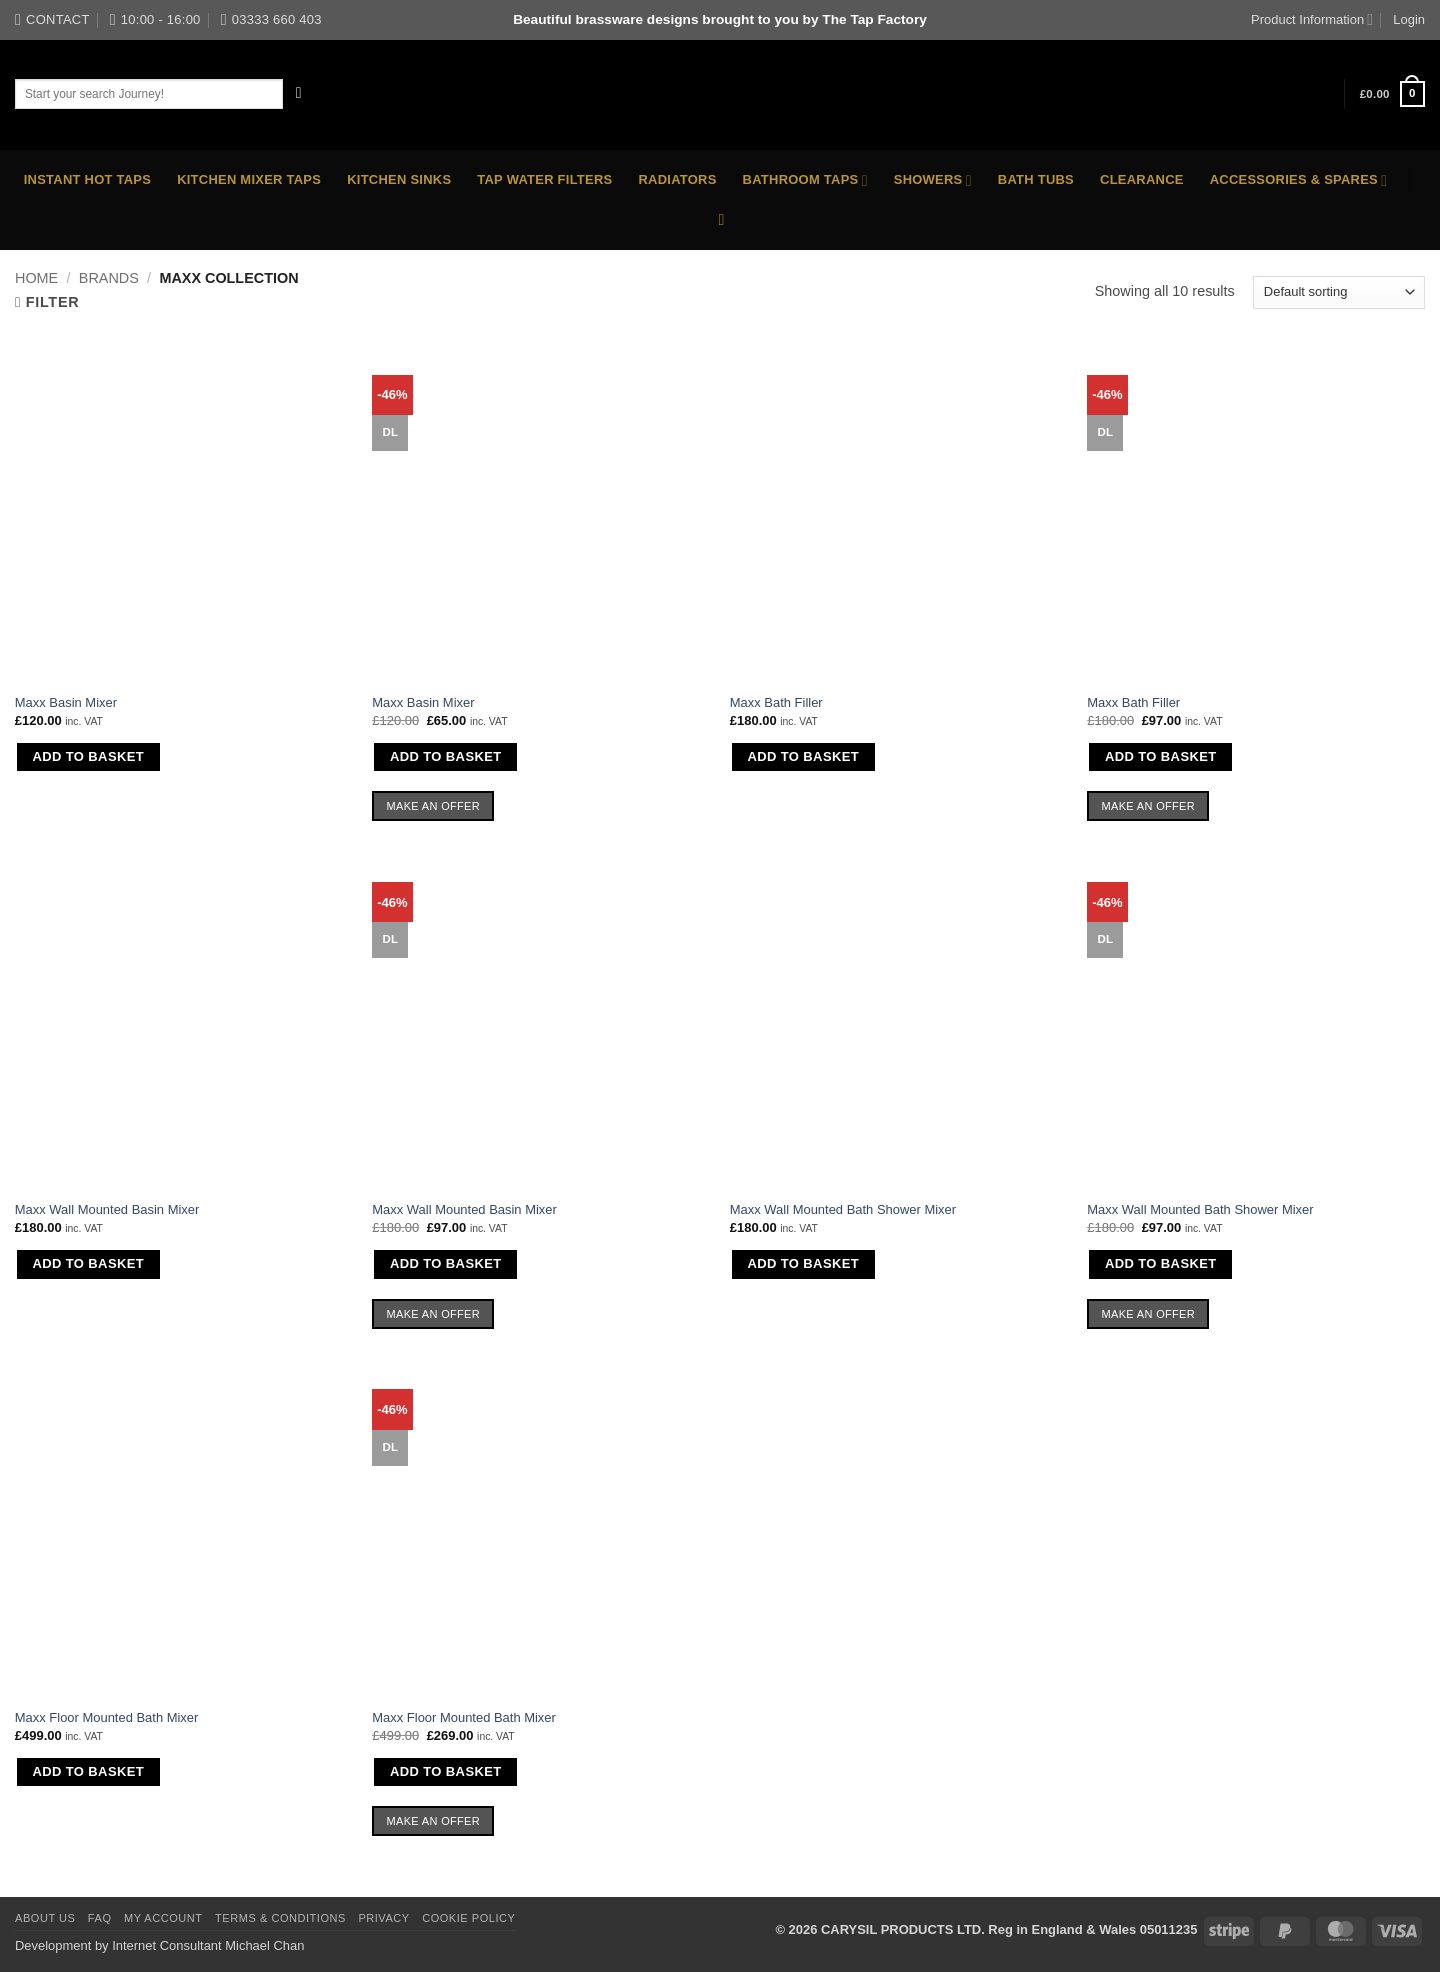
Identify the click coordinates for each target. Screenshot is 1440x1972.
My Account (163, 1918)
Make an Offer (434, 806)
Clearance (1142, 179)
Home (36, 278)
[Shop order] (1339, 292)
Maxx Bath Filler (776, 702)
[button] (1392, 94)
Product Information (1312, 19)
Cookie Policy (468, 1918)
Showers (933, 180)
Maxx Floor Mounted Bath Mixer (107, 1717)
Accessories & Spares (1299, 180)
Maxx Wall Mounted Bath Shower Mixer (843, 1209)
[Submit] (299, 93)
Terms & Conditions (280, 1918)
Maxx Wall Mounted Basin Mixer (107, 1209)
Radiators (677, 179)
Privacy (383, 1918)
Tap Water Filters (544, 179)
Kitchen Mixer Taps (249, 179)
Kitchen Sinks (399, 179)
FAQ (100, 1918)
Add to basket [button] (88, 756)
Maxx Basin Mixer (66, 702)
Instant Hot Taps (87, 179)
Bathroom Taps (805, 180)
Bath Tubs (1036, 179)
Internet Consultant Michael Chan (208, 1945)
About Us (45, 1918)
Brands (109, 278)
